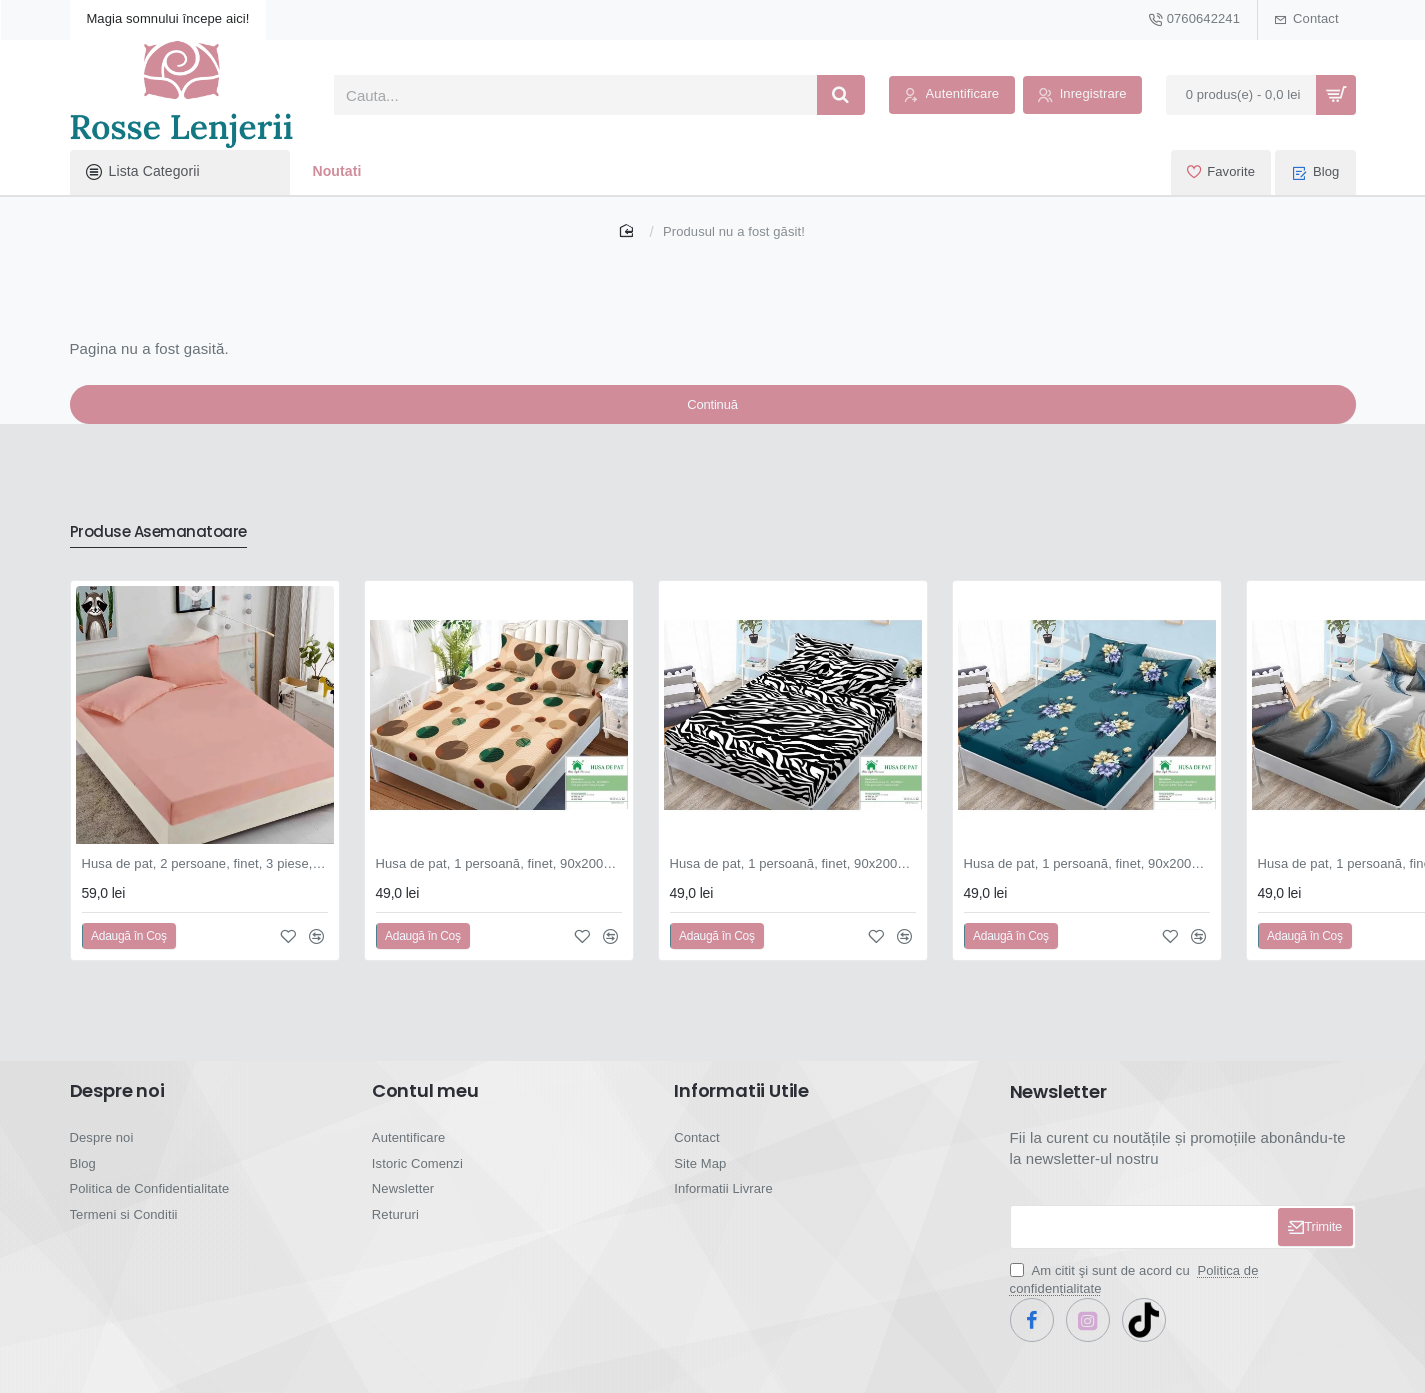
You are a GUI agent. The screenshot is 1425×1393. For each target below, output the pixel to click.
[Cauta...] (841, 95)
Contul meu (425, 1106)
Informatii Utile (741, 1106)
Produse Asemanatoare (173, 545)
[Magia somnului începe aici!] (168, 20)
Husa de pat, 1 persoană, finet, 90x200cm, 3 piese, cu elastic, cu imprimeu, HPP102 (793, 878)
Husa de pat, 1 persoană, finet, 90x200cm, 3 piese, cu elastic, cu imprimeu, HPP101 (499, 878)
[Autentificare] (952, 95)
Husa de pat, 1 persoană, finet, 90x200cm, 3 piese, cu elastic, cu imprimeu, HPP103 (1087, 878)
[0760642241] (1194, 20)
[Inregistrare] (1082, 95)
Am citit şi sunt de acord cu (1134, 1294)
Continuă (712, 414)
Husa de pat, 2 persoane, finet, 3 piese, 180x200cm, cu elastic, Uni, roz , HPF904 (205, 878)
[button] (129, 951)
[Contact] (1307, 20)
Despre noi (117, 1106)
